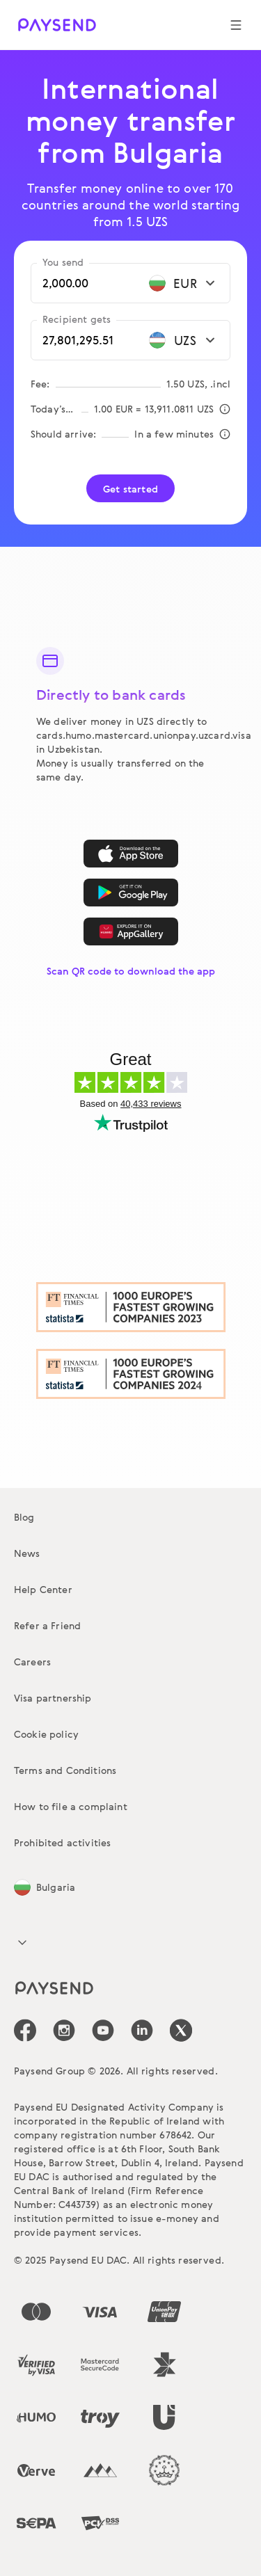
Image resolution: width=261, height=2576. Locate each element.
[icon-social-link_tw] (181, 2030)
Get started (130, 488)
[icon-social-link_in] (64, 2030)
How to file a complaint (70, 1806)
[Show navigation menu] (236, 25)
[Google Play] (131, 892)
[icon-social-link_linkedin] (142, 2030)
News (27, 1553)
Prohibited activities (62, 1842)
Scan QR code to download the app (131, 970)
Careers (32, 1661)
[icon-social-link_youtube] (103, 2030)
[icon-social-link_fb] (25, 2030)
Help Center (43, 1589)
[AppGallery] (131, 931)
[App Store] (131, 853)
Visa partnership (53, 1697)
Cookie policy (46, 1734)
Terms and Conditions (65, 1770)
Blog (24, 1516)
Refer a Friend (47, 1625)
